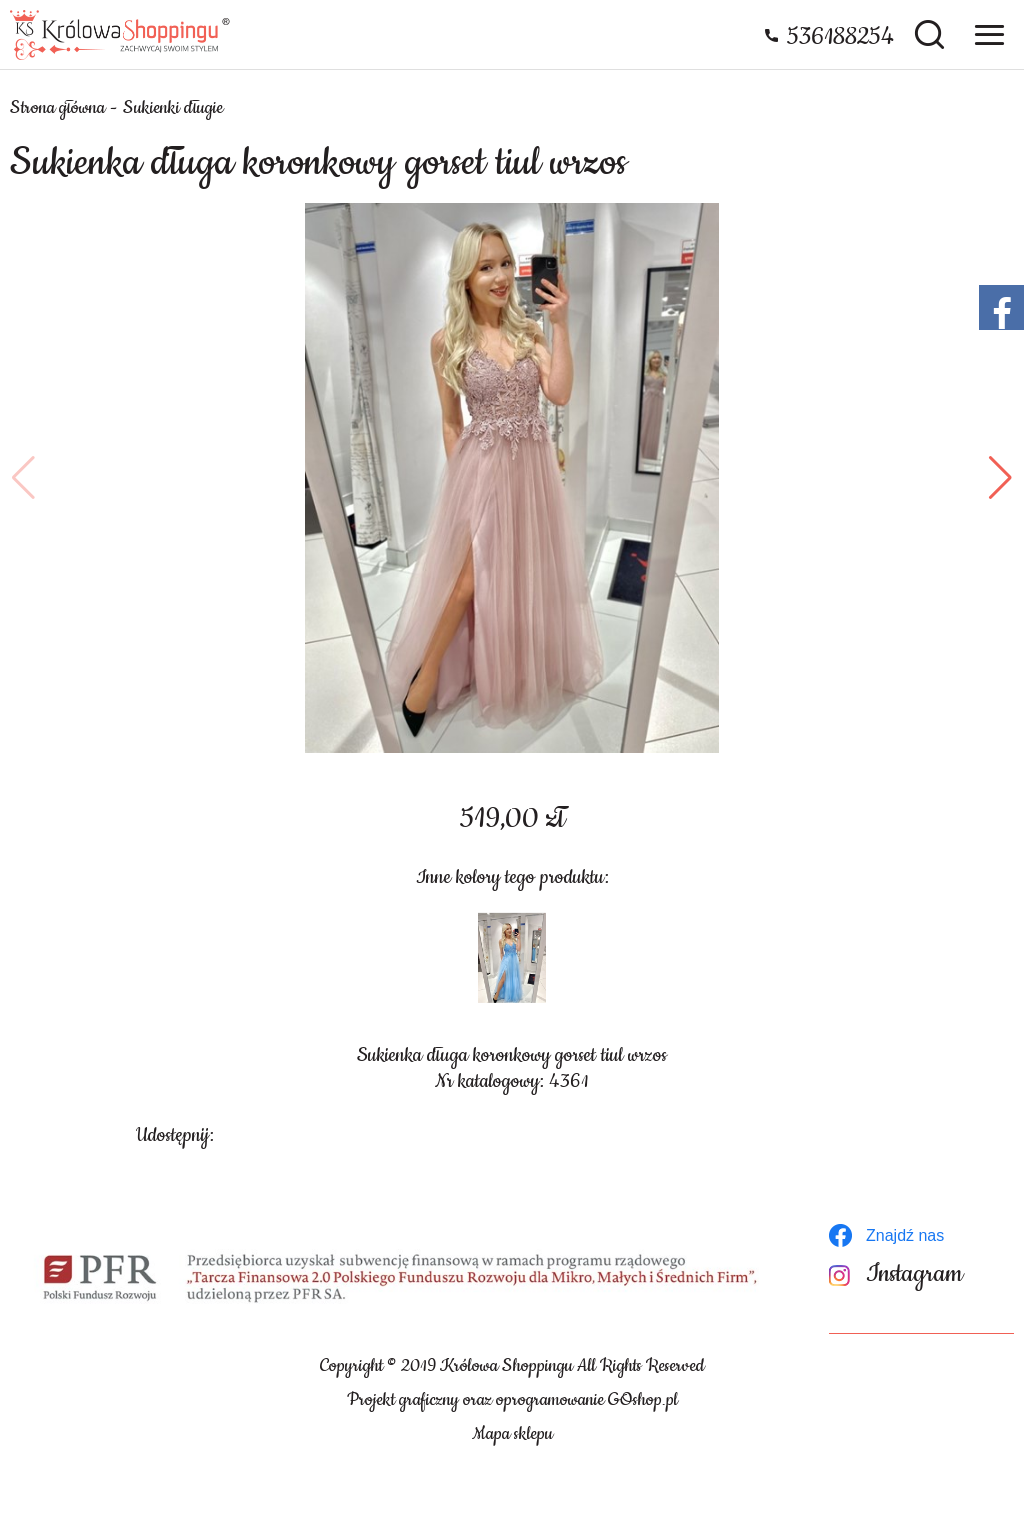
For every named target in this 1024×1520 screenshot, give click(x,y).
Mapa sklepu (512, 1434)
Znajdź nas (905, 1235)
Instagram (914, 1274)
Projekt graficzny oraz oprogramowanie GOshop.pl (512, 1400)
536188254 (840, 37)
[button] (23, 478)
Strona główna (57, 108)
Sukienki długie (173, 108)
